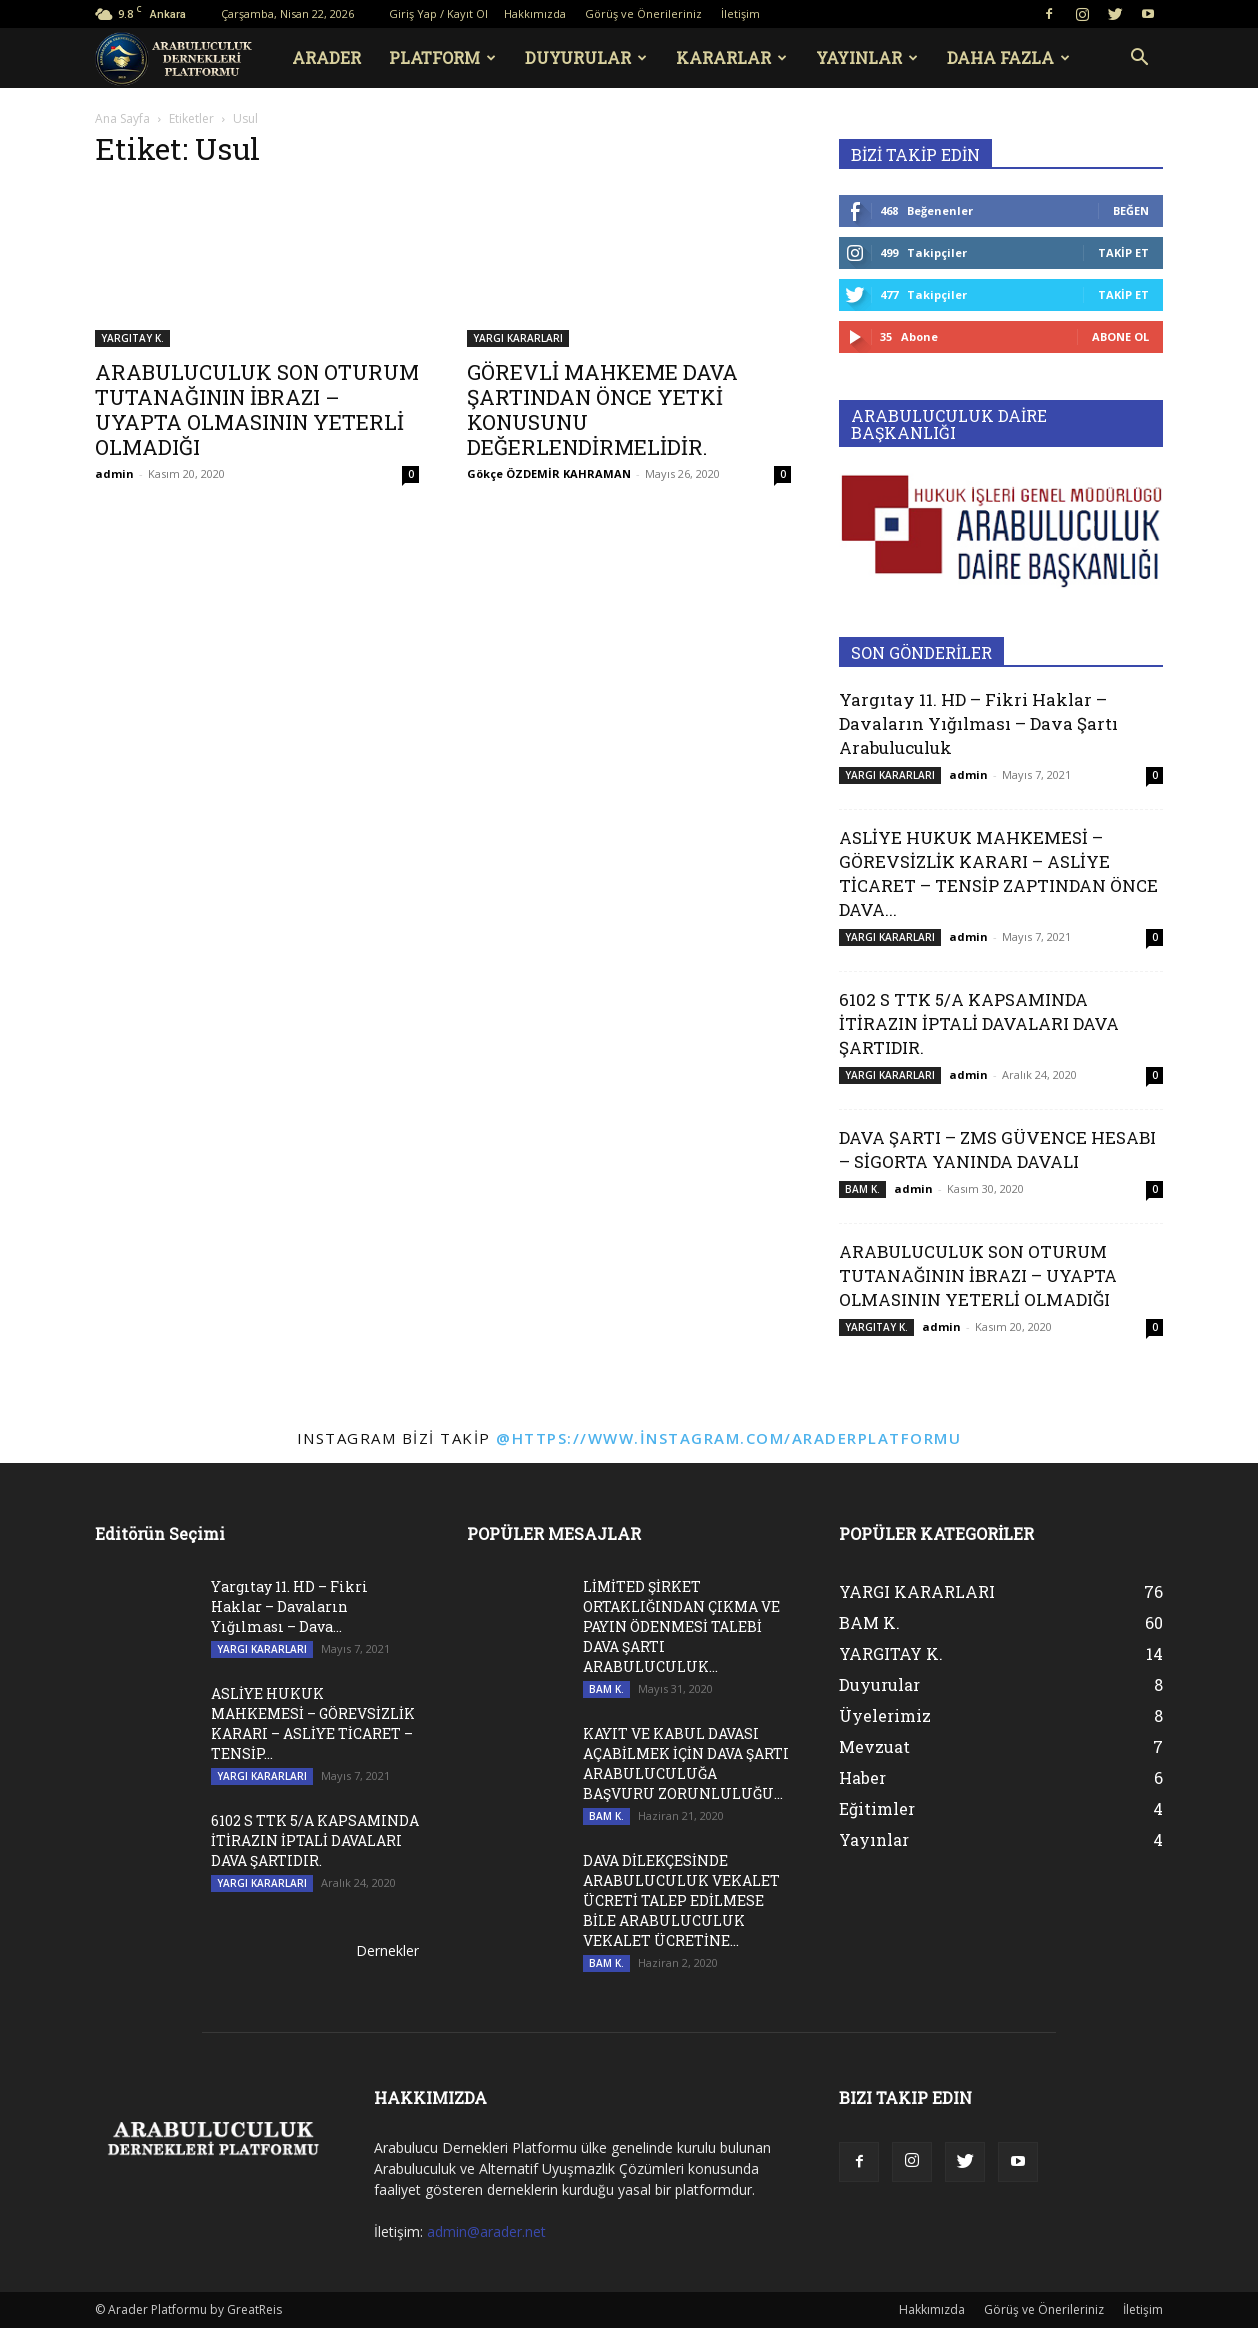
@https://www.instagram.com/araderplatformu (728, 1438)
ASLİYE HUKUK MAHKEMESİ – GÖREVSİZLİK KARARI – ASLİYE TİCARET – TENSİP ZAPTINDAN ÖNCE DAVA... (998, 873)
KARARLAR (731, 57)
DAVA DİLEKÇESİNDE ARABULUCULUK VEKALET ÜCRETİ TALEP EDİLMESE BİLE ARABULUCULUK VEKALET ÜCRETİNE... (681, 1900)
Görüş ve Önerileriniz (643, 13)
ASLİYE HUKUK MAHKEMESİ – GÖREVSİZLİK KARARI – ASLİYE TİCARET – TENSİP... (313, 1723)
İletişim (740, 13)
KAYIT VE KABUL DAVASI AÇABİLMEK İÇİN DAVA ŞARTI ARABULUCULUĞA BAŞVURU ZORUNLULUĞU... (686, 1763)
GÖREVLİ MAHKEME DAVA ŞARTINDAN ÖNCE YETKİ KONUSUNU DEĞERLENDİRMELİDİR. (602, 409)
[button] (1139, 59)
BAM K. (862, 1189)
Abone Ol (1120, 336)
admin (114, 473)
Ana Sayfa (122, 118)
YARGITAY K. (132, 338)
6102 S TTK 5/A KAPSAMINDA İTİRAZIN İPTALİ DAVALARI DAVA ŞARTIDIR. (979, 1023)
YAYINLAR (867, 57)
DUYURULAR (586, 57)
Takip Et (1123, 252)
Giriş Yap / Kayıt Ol (438, 13)
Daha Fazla (1008, 57)
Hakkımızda (535, 13)
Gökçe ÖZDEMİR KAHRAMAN (549, 473)
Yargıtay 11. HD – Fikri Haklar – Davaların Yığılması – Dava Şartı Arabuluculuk (978, 723)
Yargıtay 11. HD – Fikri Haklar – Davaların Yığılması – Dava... (289, 1606)
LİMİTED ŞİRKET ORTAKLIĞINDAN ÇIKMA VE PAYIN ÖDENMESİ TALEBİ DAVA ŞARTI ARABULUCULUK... (681, 1626)
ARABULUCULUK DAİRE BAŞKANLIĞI (949, 424)
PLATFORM (442, 57)
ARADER (326, 57)
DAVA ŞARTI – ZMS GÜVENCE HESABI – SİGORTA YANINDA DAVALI (997, 1149)
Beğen (1131, 210)
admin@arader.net (486, 2231)
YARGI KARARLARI (518, 338)
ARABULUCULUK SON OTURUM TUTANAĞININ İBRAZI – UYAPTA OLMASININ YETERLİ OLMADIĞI (257, 409)
